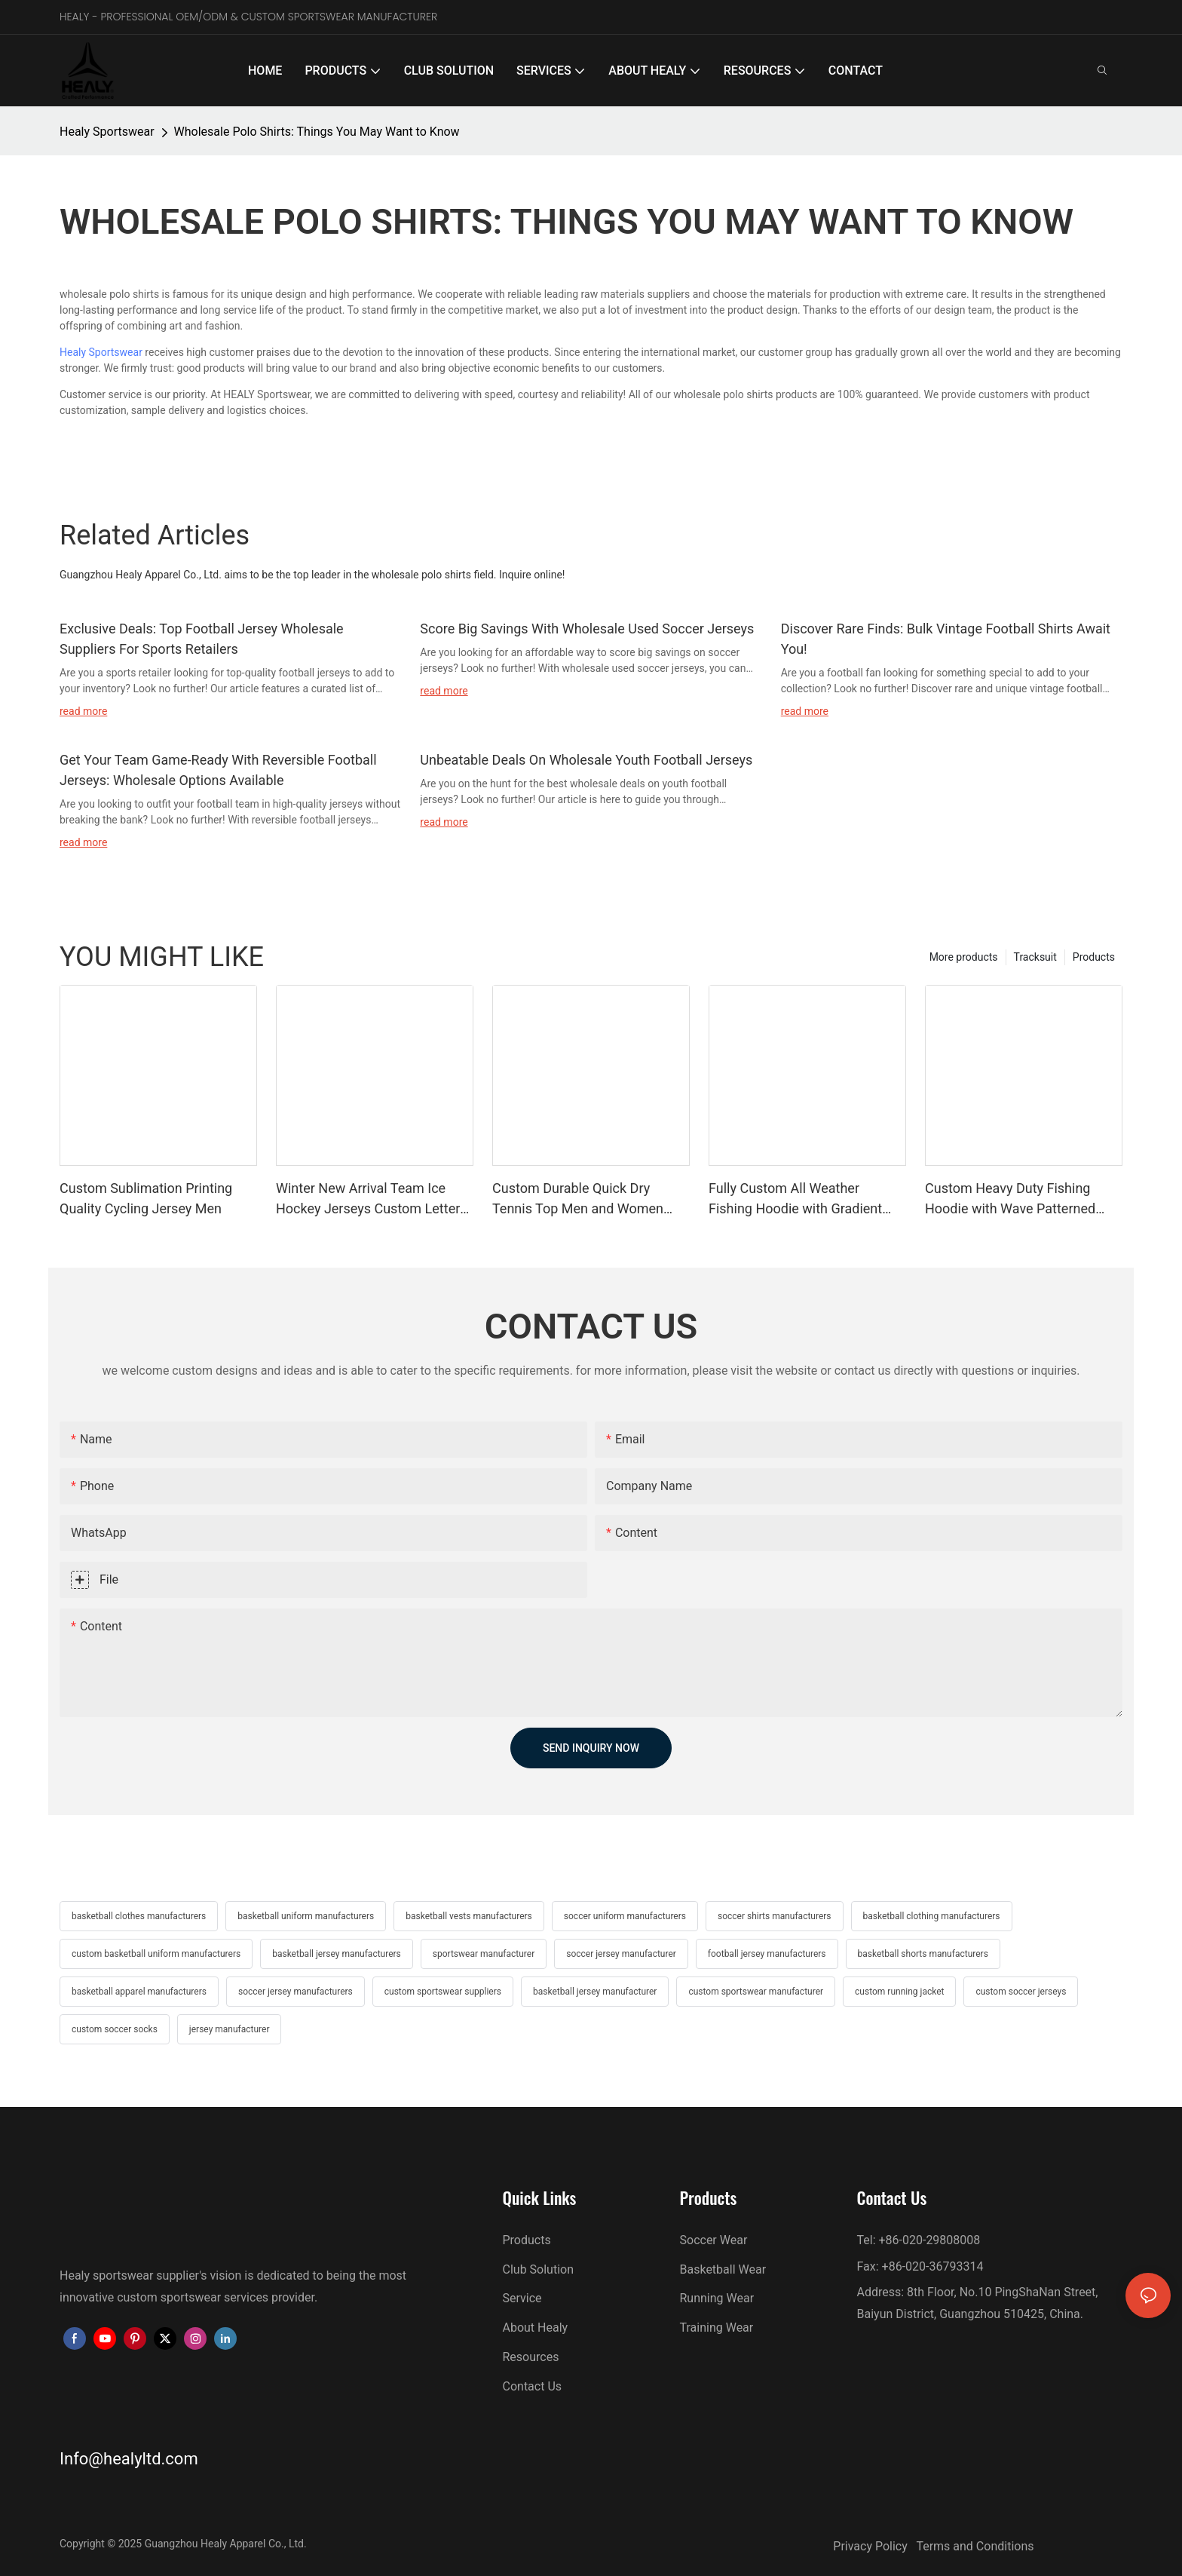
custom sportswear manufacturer (755, 1991)
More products (963, 957)
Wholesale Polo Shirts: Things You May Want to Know (317, 131)
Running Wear (717, 2298)
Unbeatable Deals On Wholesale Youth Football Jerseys (586, 760)
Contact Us (532, 2386)
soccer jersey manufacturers (295, 1991)
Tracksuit (1035, 957)
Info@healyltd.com (129, 2458)
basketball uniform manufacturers (305, 1916)
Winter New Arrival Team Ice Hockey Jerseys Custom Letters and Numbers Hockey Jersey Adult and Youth (371, 1199)
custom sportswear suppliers (442, 1991)
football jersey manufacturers (767, 1954)
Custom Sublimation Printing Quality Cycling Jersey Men (146, 1198)
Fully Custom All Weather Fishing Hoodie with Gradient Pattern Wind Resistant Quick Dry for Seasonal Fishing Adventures (796, 1199)
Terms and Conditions (974, 2546)
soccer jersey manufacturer (621, 1954)
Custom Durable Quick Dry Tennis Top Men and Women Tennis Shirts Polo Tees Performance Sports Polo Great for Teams (586, 1199)
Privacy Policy (874, 2546)
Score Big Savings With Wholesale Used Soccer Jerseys (587, 628)
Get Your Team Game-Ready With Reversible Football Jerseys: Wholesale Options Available (218, 770)
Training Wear (717, 2327)
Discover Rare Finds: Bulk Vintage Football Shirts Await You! (945, 639)
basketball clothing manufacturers (931, 1916)
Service (522, 2298)
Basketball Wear (723, 2269)
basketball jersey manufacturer (595, 1991)
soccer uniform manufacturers (625, 1916)
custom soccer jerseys (1020, 1991)
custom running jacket (899, 1991)
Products (1094, 957)
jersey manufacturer (229, 2029)
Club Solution (538, 2269)
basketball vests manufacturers (469, 1916)
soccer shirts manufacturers (774, 1916)
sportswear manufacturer (483, 1954)
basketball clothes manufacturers (139, 1916)
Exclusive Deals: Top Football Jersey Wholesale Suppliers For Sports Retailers (202, 639)
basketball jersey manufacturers (336, 1954)
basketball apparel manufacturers (139, 1991)
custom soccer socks (115, 2029)
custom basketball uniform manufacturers (156, 1954)
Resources (531, 2357)
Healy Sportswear (107, 131)
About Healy (535, 2327)
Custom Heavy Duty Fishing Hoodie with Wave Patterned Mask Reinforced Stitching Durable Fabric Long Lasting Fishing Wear (1010, 1199)
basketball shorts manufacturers (923, 1954)
